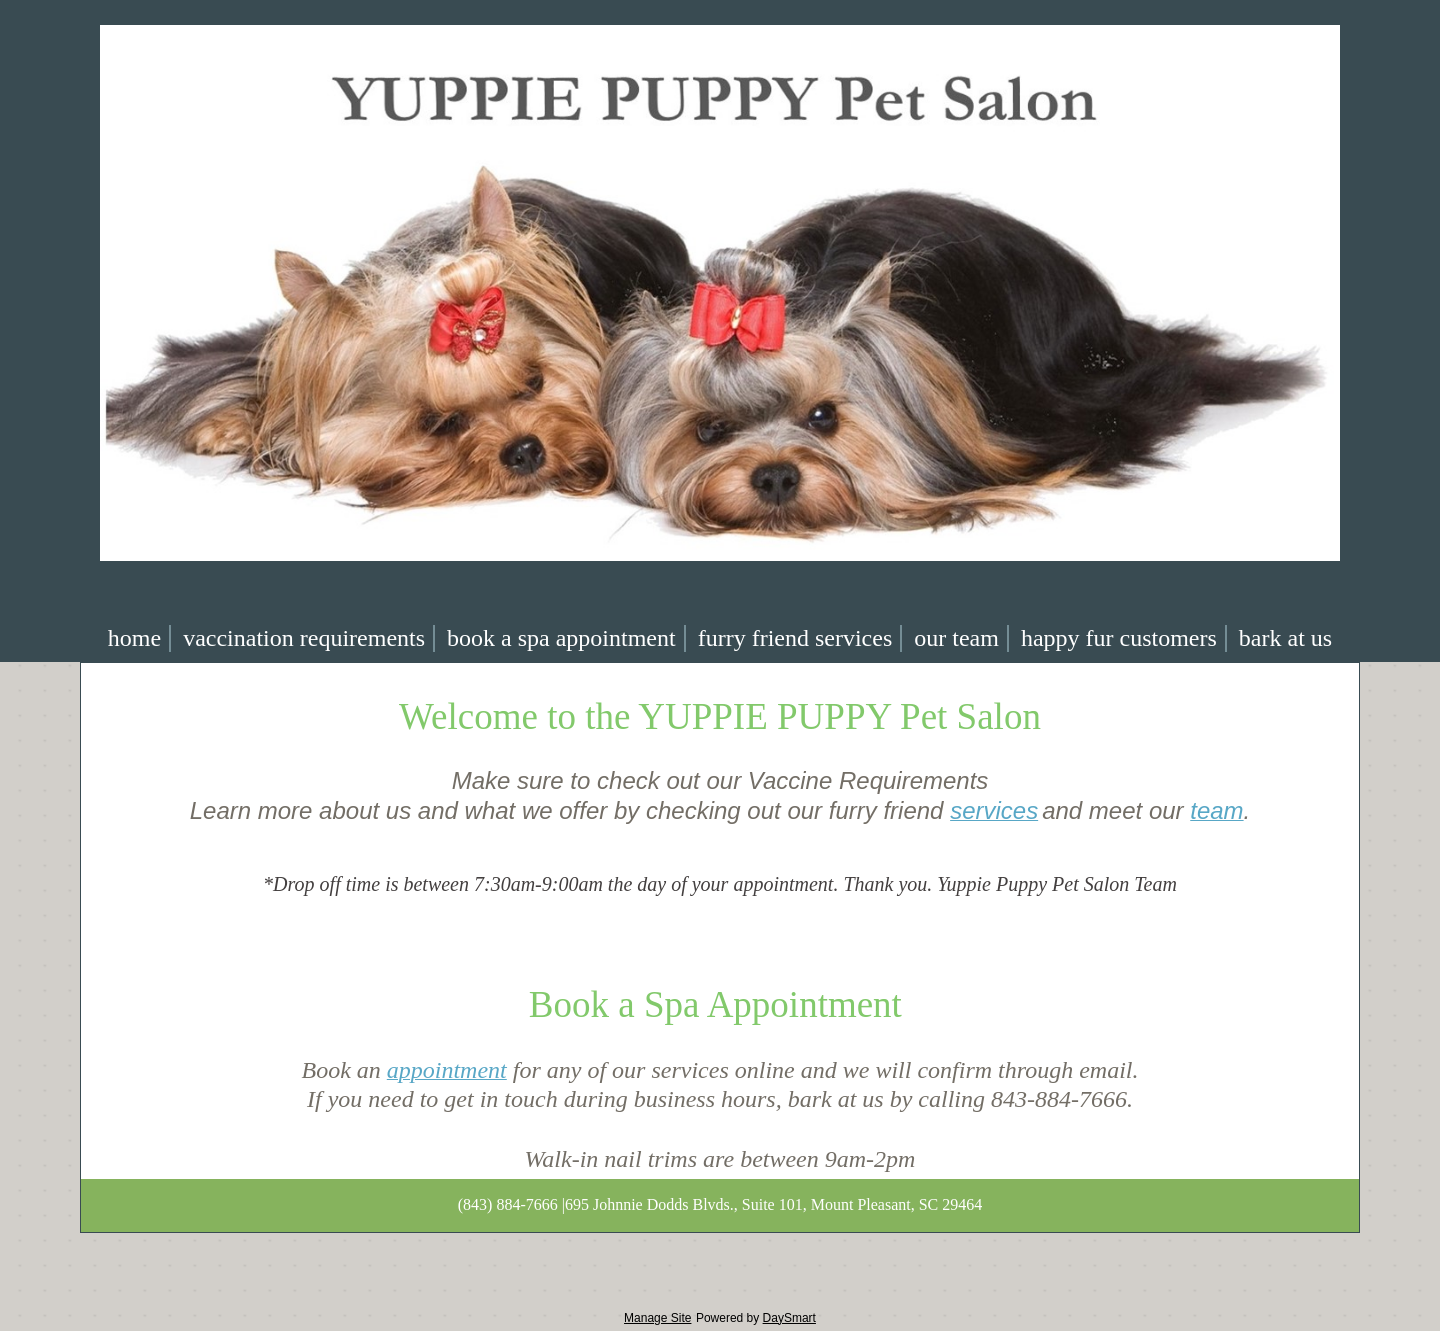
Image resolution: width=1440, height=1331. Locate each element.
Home (134, 638)
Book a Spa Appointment (561, 638)
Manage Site (657, 1318)
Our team (956, 638)
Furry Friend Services (795, 638)
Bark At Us (1285, 638)
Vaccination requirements (304, 638)
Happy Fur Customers (1119, 638)
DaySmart (789, 1318)
